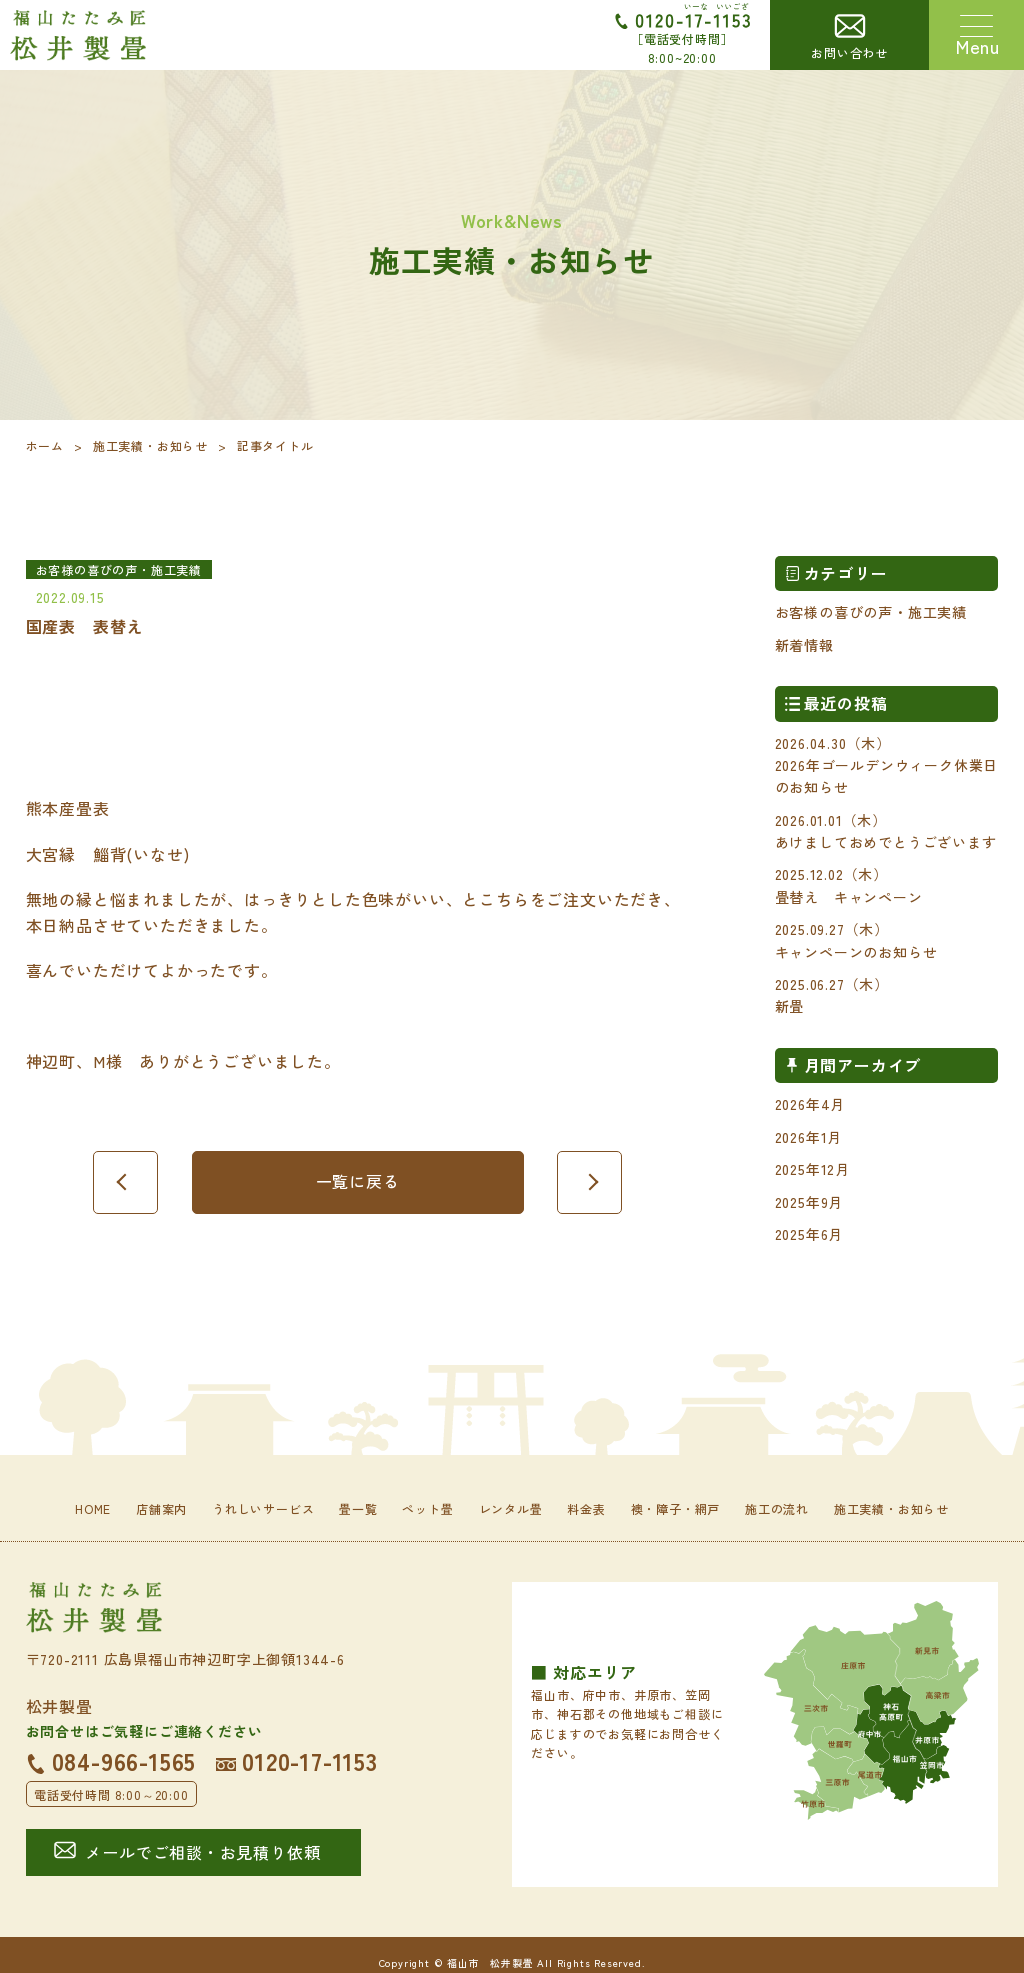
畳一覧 (358, 1508)
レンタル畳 (511, 1508)
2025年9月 (809, 1202)
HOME (93, 1508)
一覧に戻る (358, 1181)
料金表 (586, 1508)
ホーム (45, 445)
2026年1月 (809, 1137)
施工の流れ (777, 1508)
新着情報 (804, 645)
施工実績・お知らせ (150, 445)
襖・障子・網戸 (676, 1508)
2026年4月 (810, 1104)
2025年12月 (812, 1169)
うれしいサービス (263, 1508)
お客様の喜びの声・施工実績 (871, 612)
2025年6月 (809, 1234)
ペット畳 (427, 1508)
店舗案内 (161, 1508)
